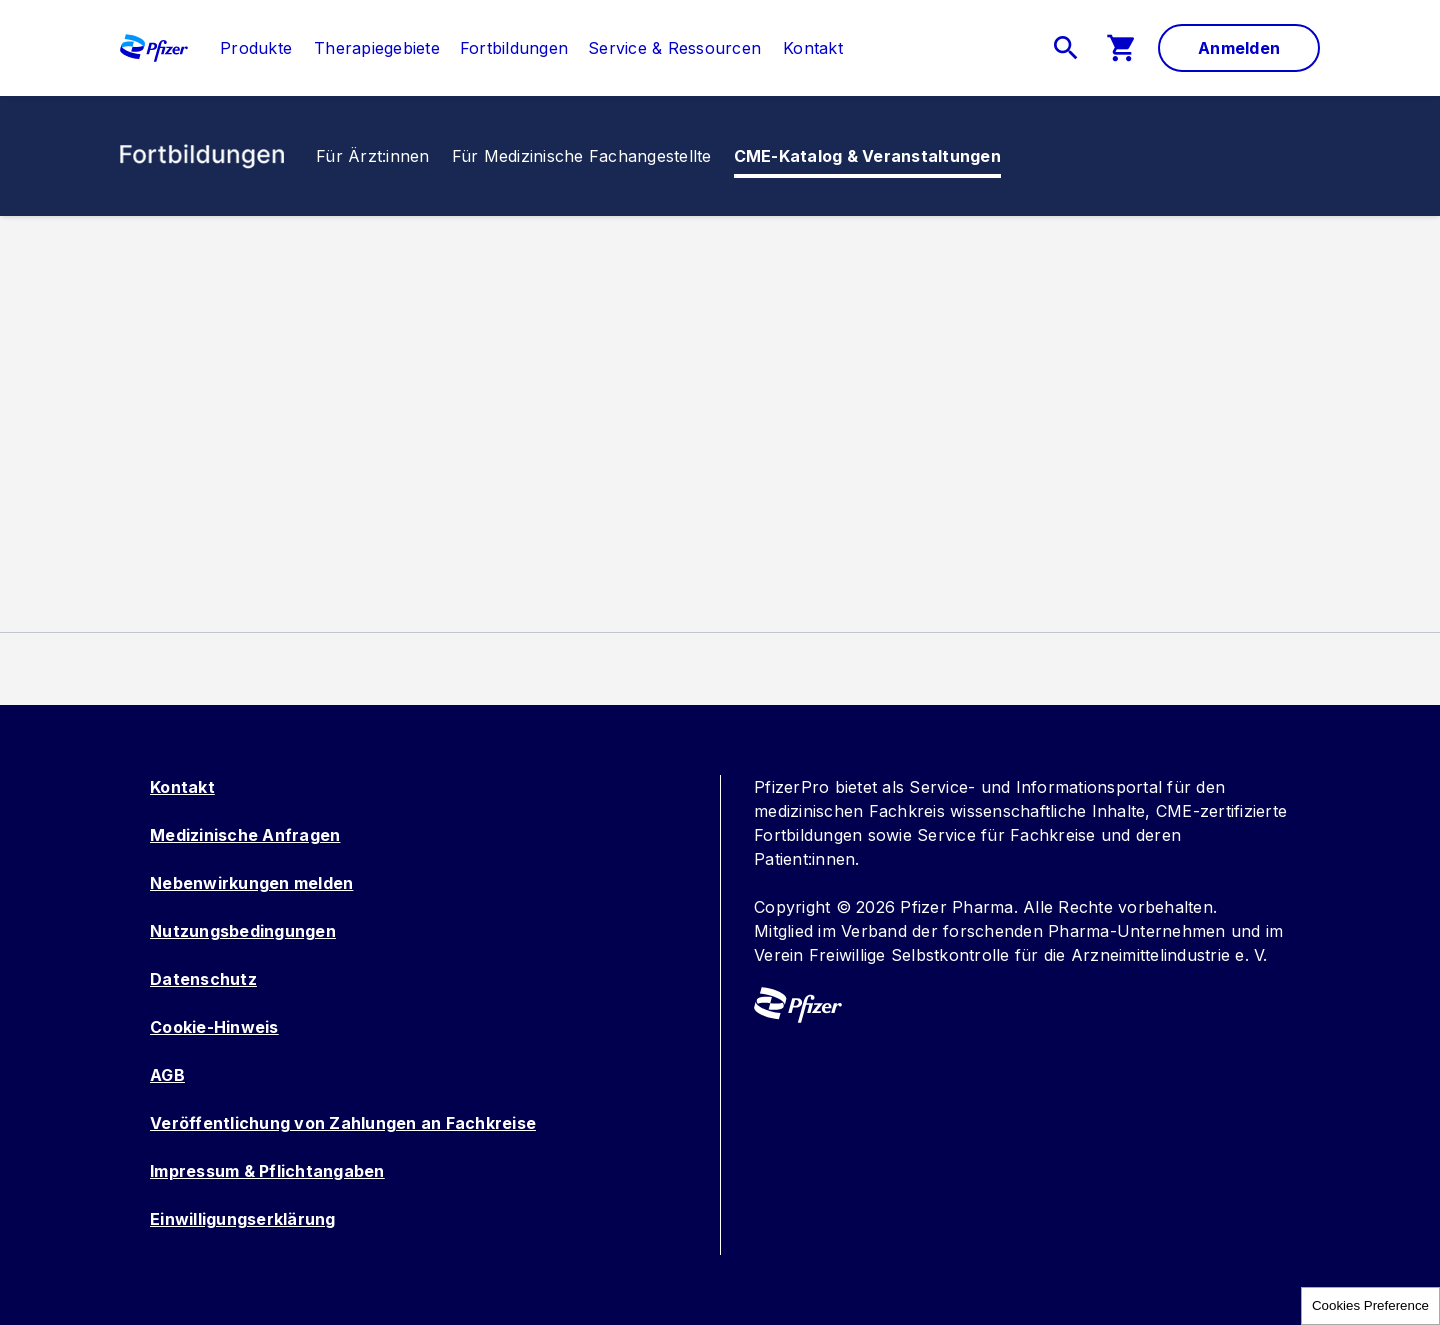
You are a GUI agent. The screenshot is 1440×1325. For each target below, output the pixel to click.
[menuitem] (246, 48)
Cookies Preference (1370, 1305)
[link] (256, 48)
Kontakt (182, 787)
